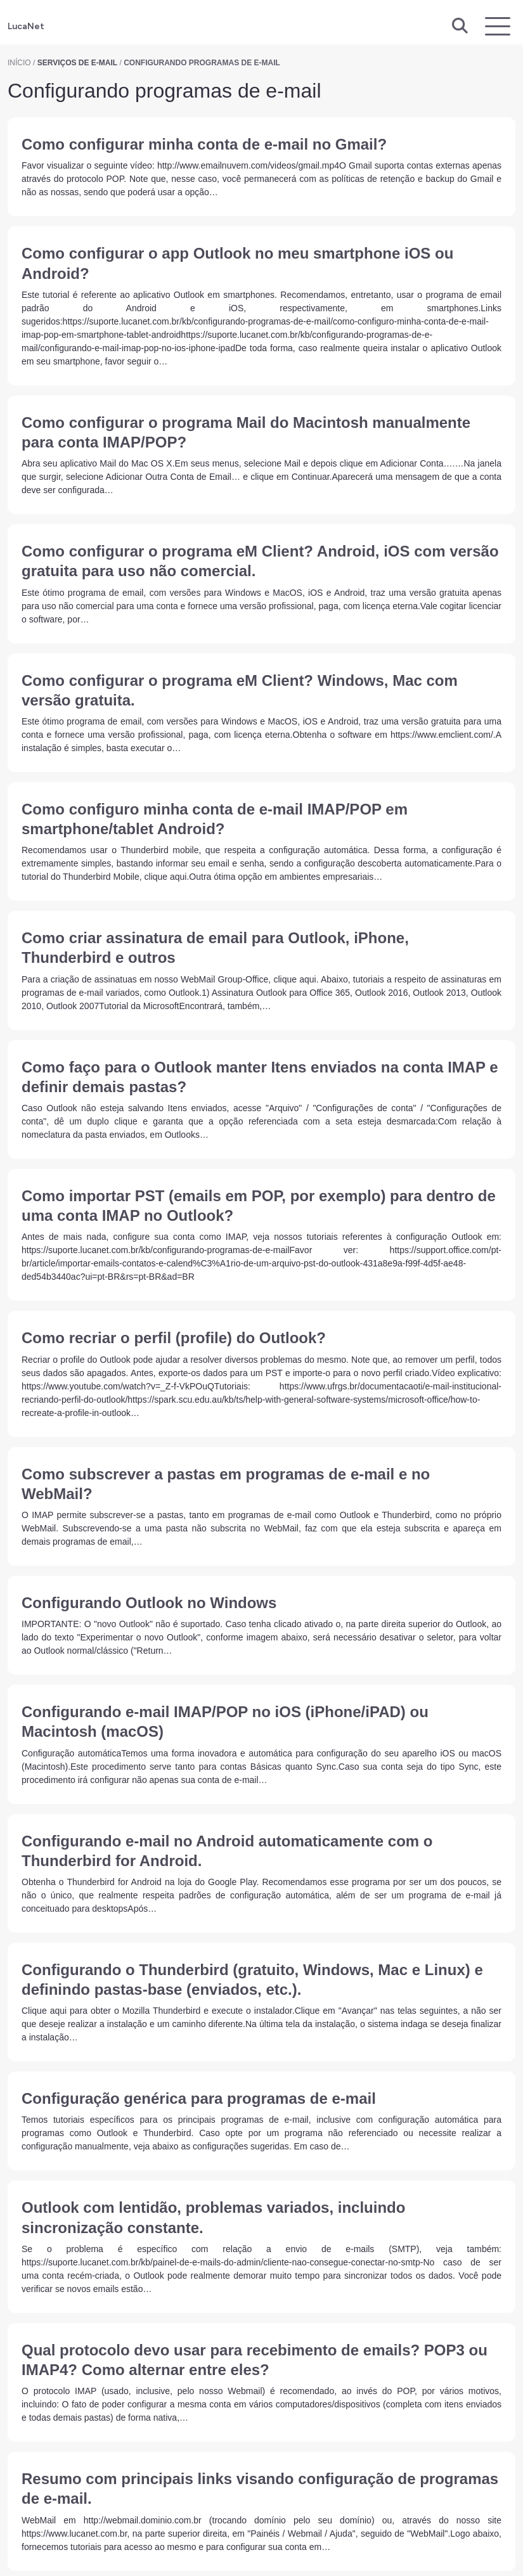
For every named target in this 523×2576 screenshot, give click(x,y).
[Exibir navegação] (497, 26)
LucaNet (26, 26)
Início (19, 62)
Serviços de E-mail (77, 62)
